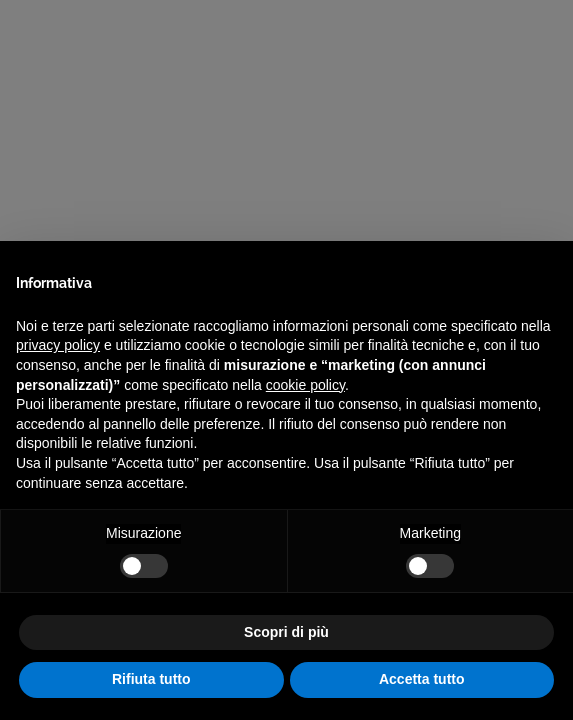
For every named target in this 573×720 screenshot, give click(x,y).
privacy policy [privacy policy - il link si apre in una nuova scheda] (58, 345)
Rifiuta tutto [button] (151, 679)
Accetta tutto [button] (422, 679)
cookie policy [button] (305, 385)
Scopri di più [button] (286, 632)
